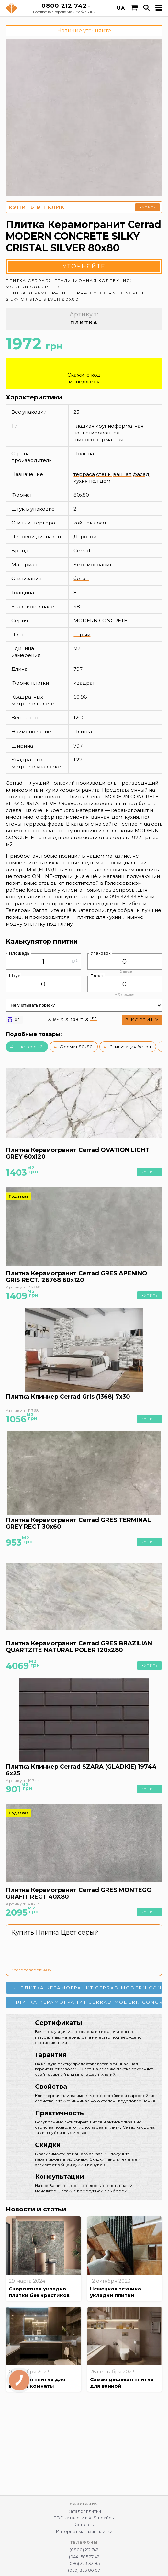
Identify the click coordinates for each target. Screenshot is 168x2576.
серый (81, 634)
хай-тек (83, 523)
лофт (100, 523)
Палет (97, 975)
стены (104, 474)
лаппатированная (96, 433)
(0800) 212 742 (84, 2550)
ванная (122, 474)
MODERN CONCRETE (100, 620)
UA (121, 8)
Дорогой (84, 537)
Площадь (19, 953)
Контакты (84, 2524)
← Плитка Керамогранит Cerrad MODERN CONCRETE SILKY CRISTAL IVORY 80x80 (87, 1987)
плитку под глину (50, 924)
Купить (148, 207)
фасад (141, 474)
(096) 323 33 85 (84, 2563)
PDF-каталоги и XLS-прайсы (84, 2517)
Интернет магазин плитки (84, 2531)
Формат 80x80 (76, 1046)
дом (105, 481)
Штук (14, 975)
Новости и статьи (36, 2209)
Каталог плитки (84, 2511)
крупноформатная (119, 426)
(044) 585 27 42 (84, 2556)
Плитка (82, 731)
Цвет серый (29, 1046)
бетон (81, 578)
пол (93, 481)
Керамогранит (92, 564)
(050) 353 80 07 (84, 2570)
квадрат (84, 683)
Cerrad (81, 550)
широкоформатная (98, 439)
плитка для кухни (99, 917)
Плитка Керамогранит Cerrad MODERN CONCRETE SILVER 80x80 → (87, 2002)
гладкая (83, 426)
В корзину (142, 1019)
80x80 (81, 495)
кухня (80, 481)
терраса (84, 474)
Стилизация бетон (130, 1046)
